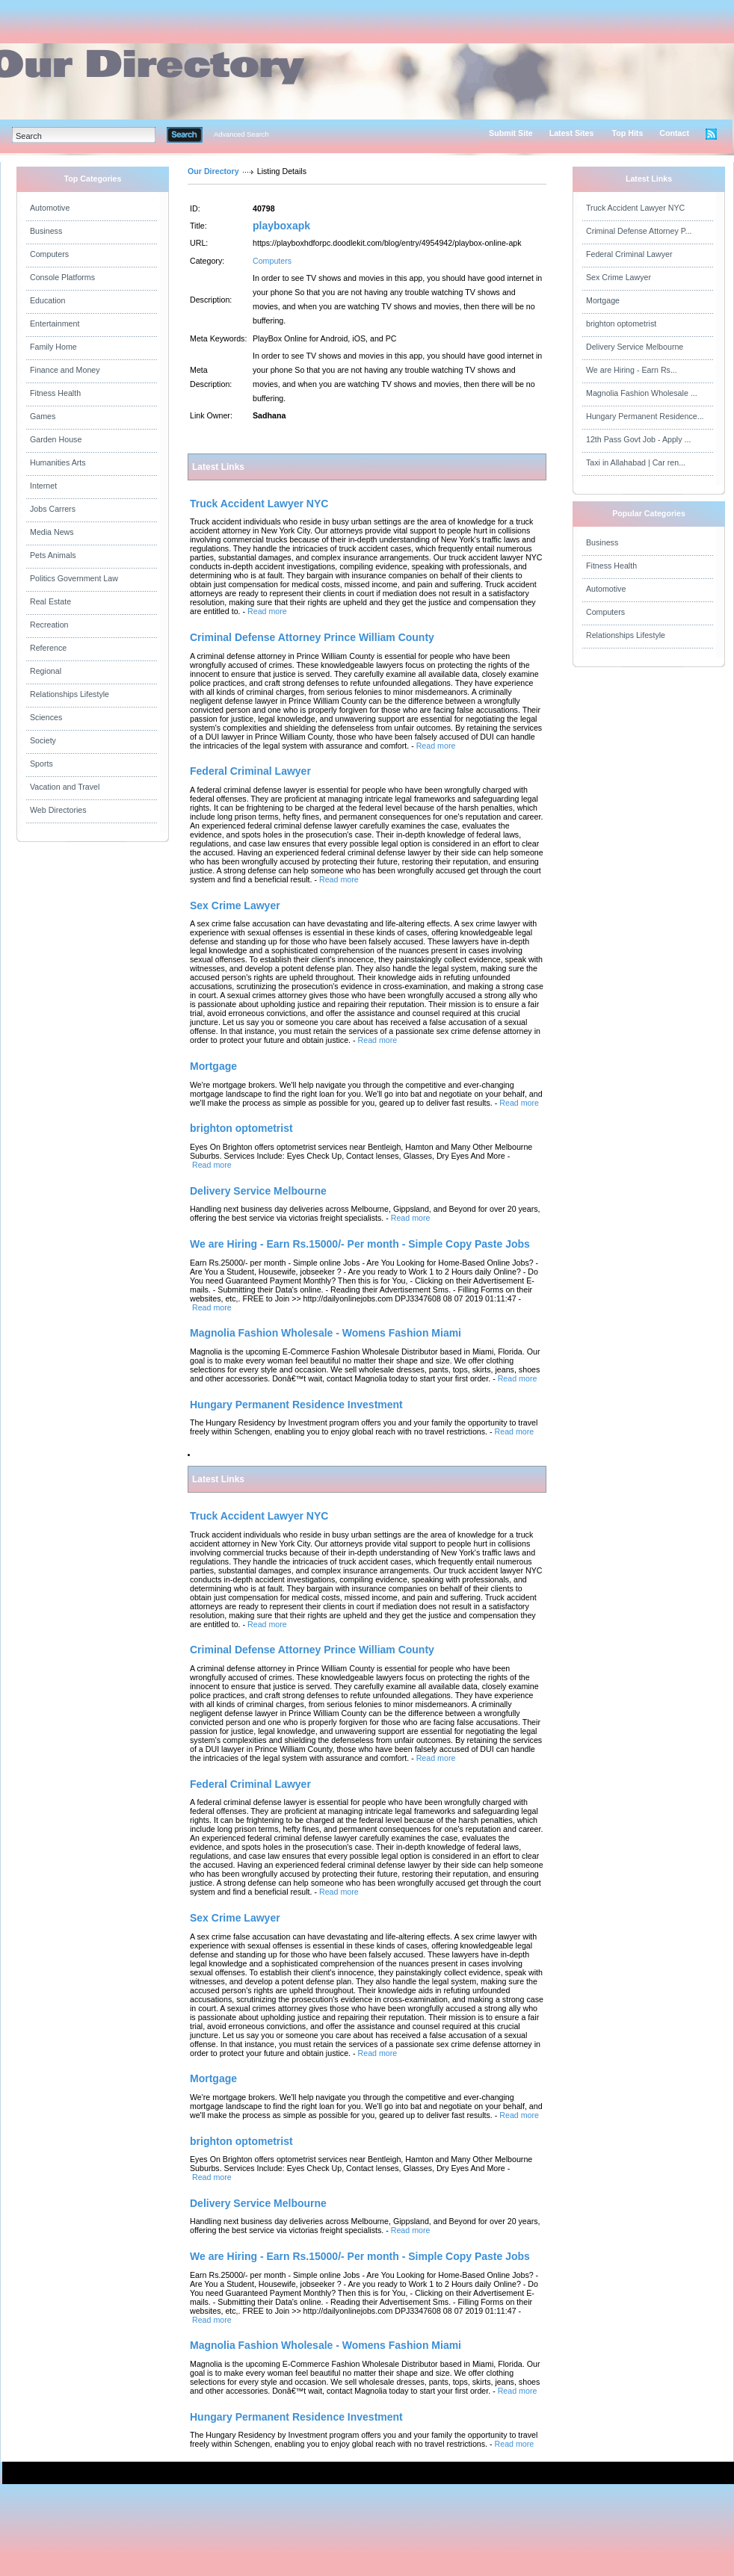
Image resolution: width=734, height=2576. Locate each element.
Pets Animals (53, 555)
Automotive (50, 207)
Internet (43, 485)
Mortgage (603, 300)
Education (47, 300)
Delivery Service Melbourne (634, 346)
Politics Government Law (74, 578)
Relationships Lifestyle (69, 694)
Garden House (55, 439)
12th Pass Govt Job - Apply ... (638, 439)
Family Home (53, 346)
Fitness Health (55, 392)
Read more (267, 611)
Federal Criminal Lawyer (629, 254)
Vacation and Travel (64, 786)
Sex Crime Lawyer (618, 277)
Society (43, 740)
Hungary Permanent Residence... (645, 416)
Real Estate (50, 601)
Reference (48, 647)
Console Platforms (62, 277)
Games (42, 416)
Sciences (46, 717)
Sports (41, 763)
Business (46, 230)
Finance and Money (65, 369)
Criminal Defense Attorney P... (638, 230)
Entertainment (54, 323)
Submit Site (511, 133)
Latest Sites (571, 133)
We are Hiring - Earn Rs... (631, 369)
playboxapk (281, 226)
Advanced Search (241, 134)
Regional (45, 670)
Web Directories (58, 809)
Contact (674, 133)
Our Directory (213, 171)
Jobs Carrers (52, 508)
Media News (52, 531)
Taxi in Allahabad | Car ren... (635, 462)
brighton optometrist (621, 323)
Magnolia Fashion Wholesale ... (641, 392)
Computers (49, 254)
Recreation (49, 624)
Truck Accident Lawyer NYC (635, 207)
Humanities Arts (58, 462)
